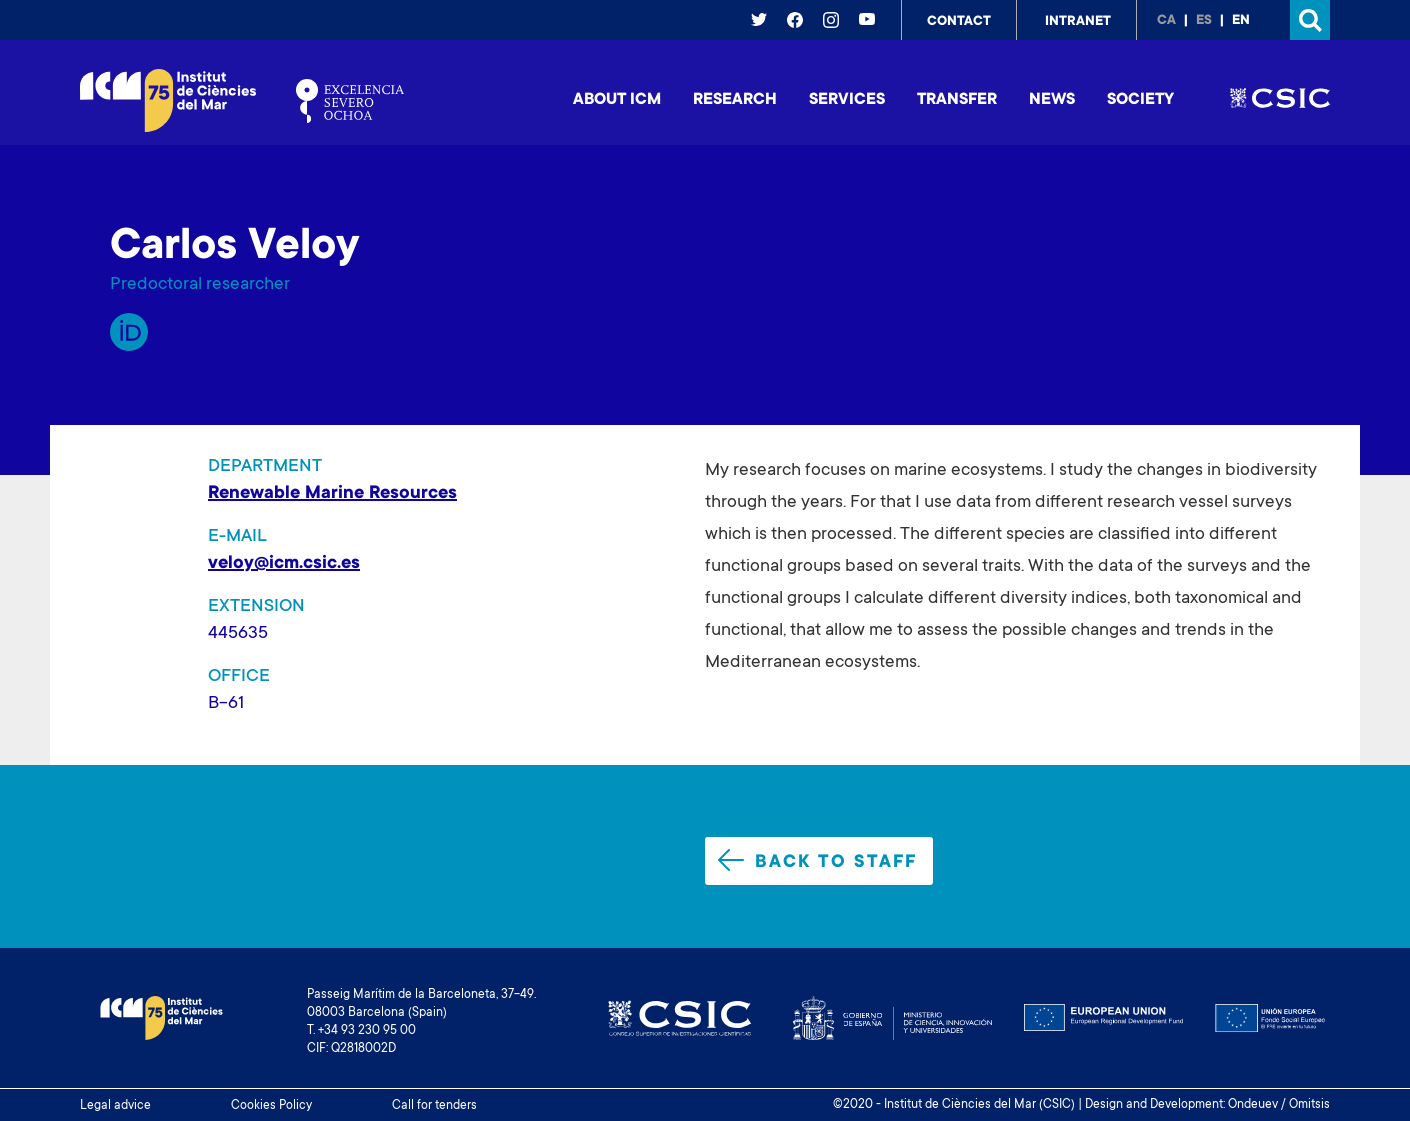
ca (1166, 21)
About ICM (617, 100)
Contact (959, 22)
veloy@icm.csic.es (284, 564)
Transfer (957, 100)
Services (847, 100)
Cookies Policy (271, 1106)
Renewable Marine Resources (332, 494)
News (1052, 100)
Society (1140, 100)
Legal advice (115, 1106)
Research (735, 100)
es (1204, 21)
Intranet (1078, 22)
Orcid (129, 332)
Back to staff (817, 861)
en (1241, 21)
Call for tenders (434, 1106)
